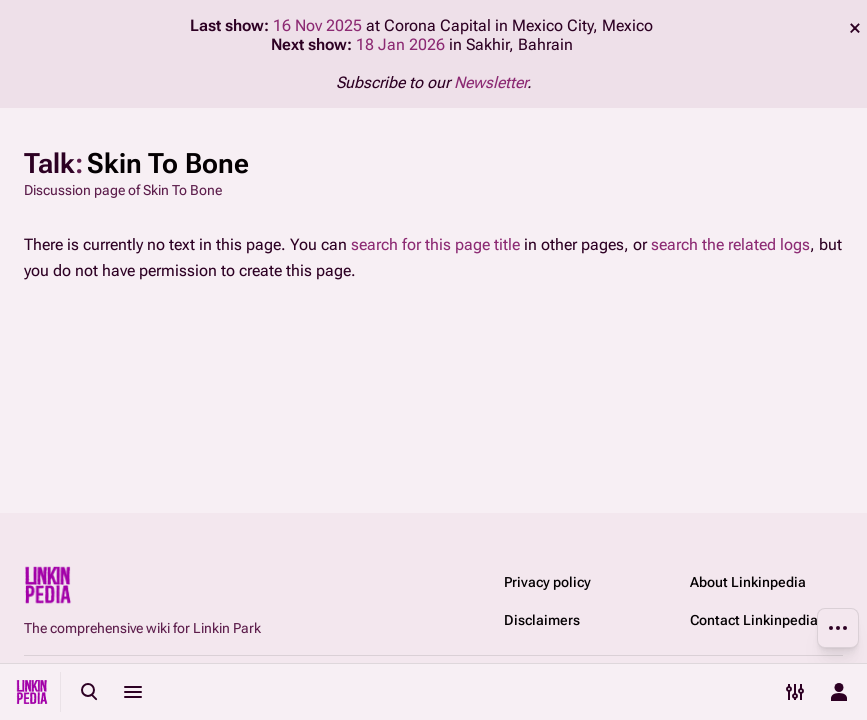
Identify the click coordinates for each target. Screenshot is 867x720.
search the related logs (730, 244)
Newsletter (490, 82)
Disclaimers (542, 620)
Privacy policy (547, 582)
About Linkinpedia (748, 582)
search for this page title (435, 244)
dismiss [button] (855, 28)
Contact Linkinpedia (754, 620)
